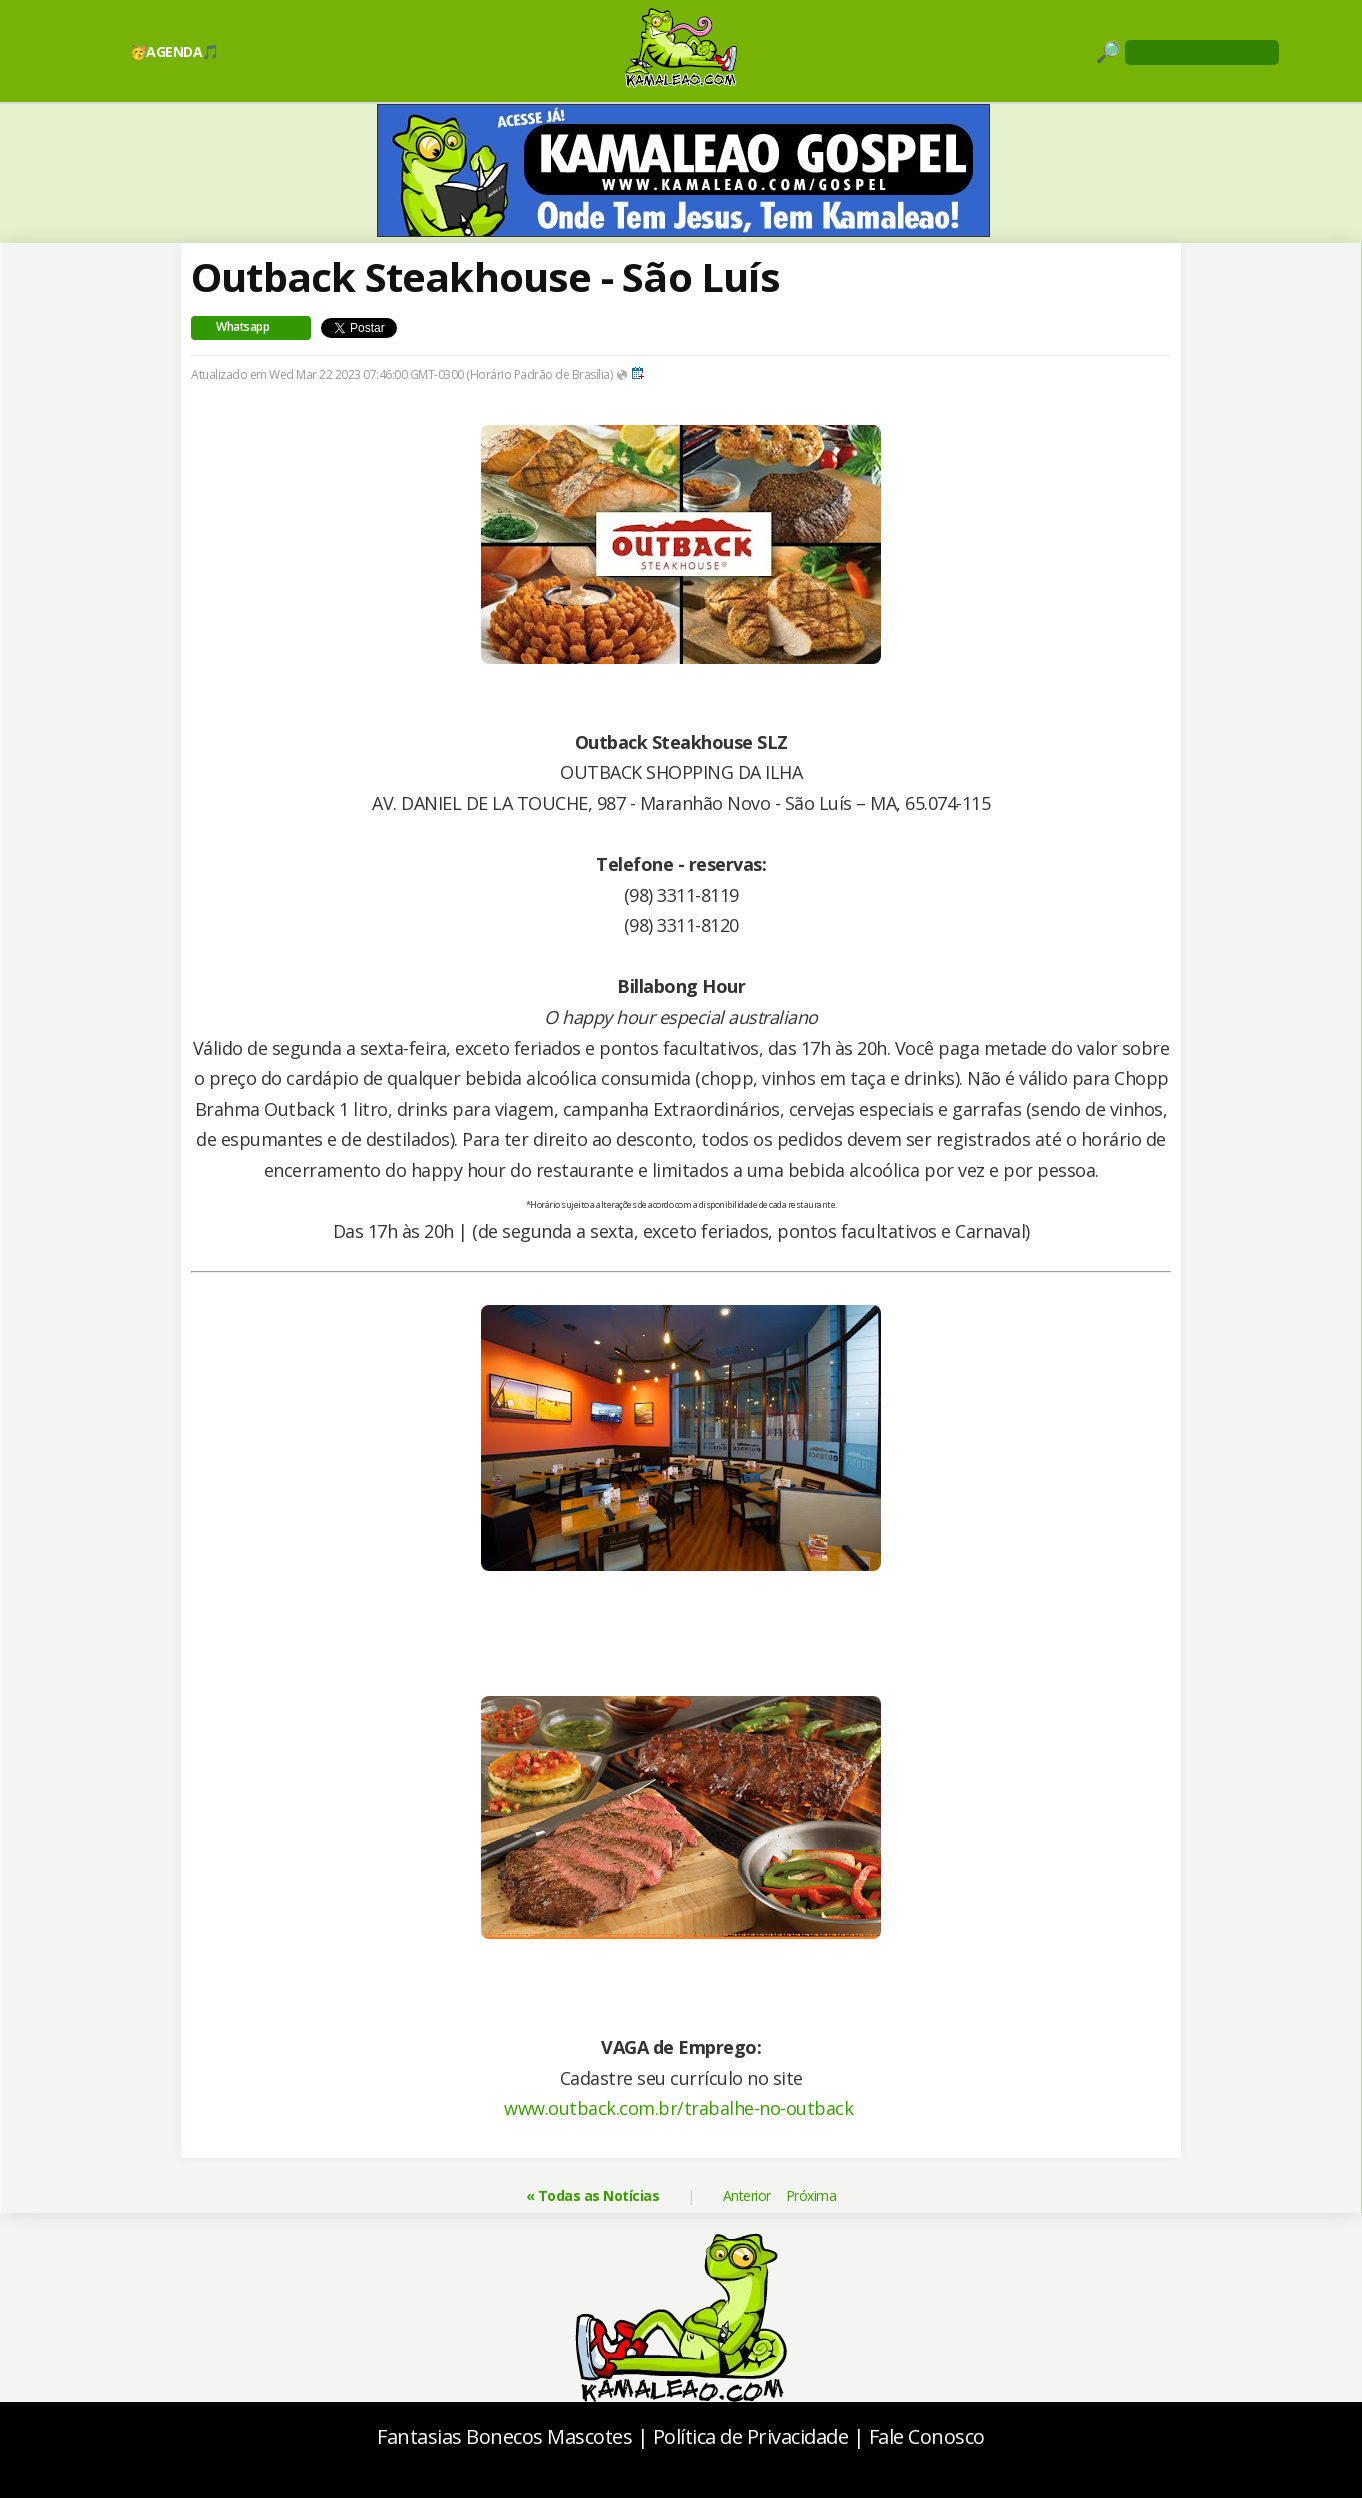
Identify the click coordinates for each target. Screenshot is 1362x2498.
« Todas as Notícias (593, 2195)
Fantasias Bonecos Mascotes (504, 2436)
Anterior (747, 2195)
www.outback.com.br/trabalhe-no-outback (678, 2108)
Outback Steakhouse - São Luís (485, 276)
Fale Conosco (927, 2436)
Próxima (811, 2195)
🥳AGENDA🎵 (174, 51)
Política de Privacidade (751, 2436)
